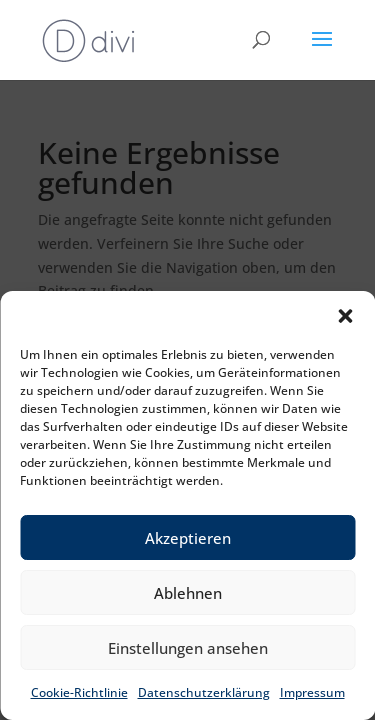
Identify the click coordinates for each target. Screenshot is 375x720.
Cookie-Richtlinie (79, 692)
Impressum (312, 692)
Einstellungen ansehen (188, 648)
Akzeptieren (188, 538)
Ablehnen (188, 593)
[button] (345, 316)
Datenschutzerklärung (204, 692)
